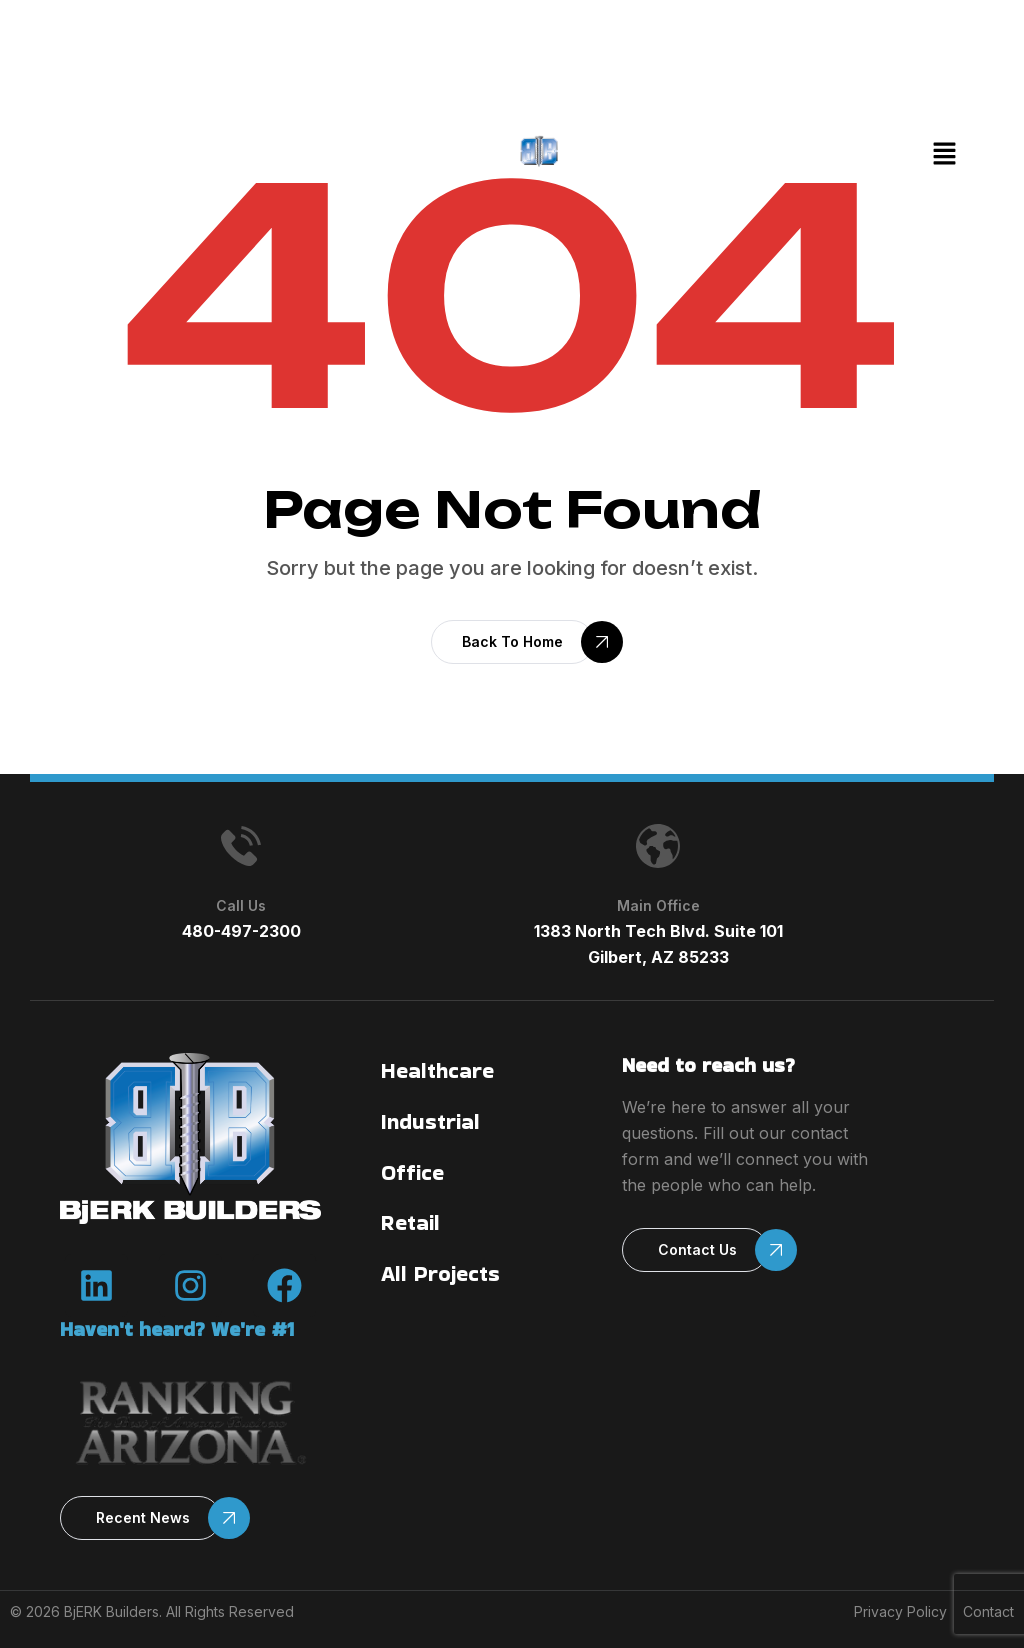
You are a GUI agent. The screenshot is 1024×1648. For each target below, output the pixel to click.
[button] (944, 154)
